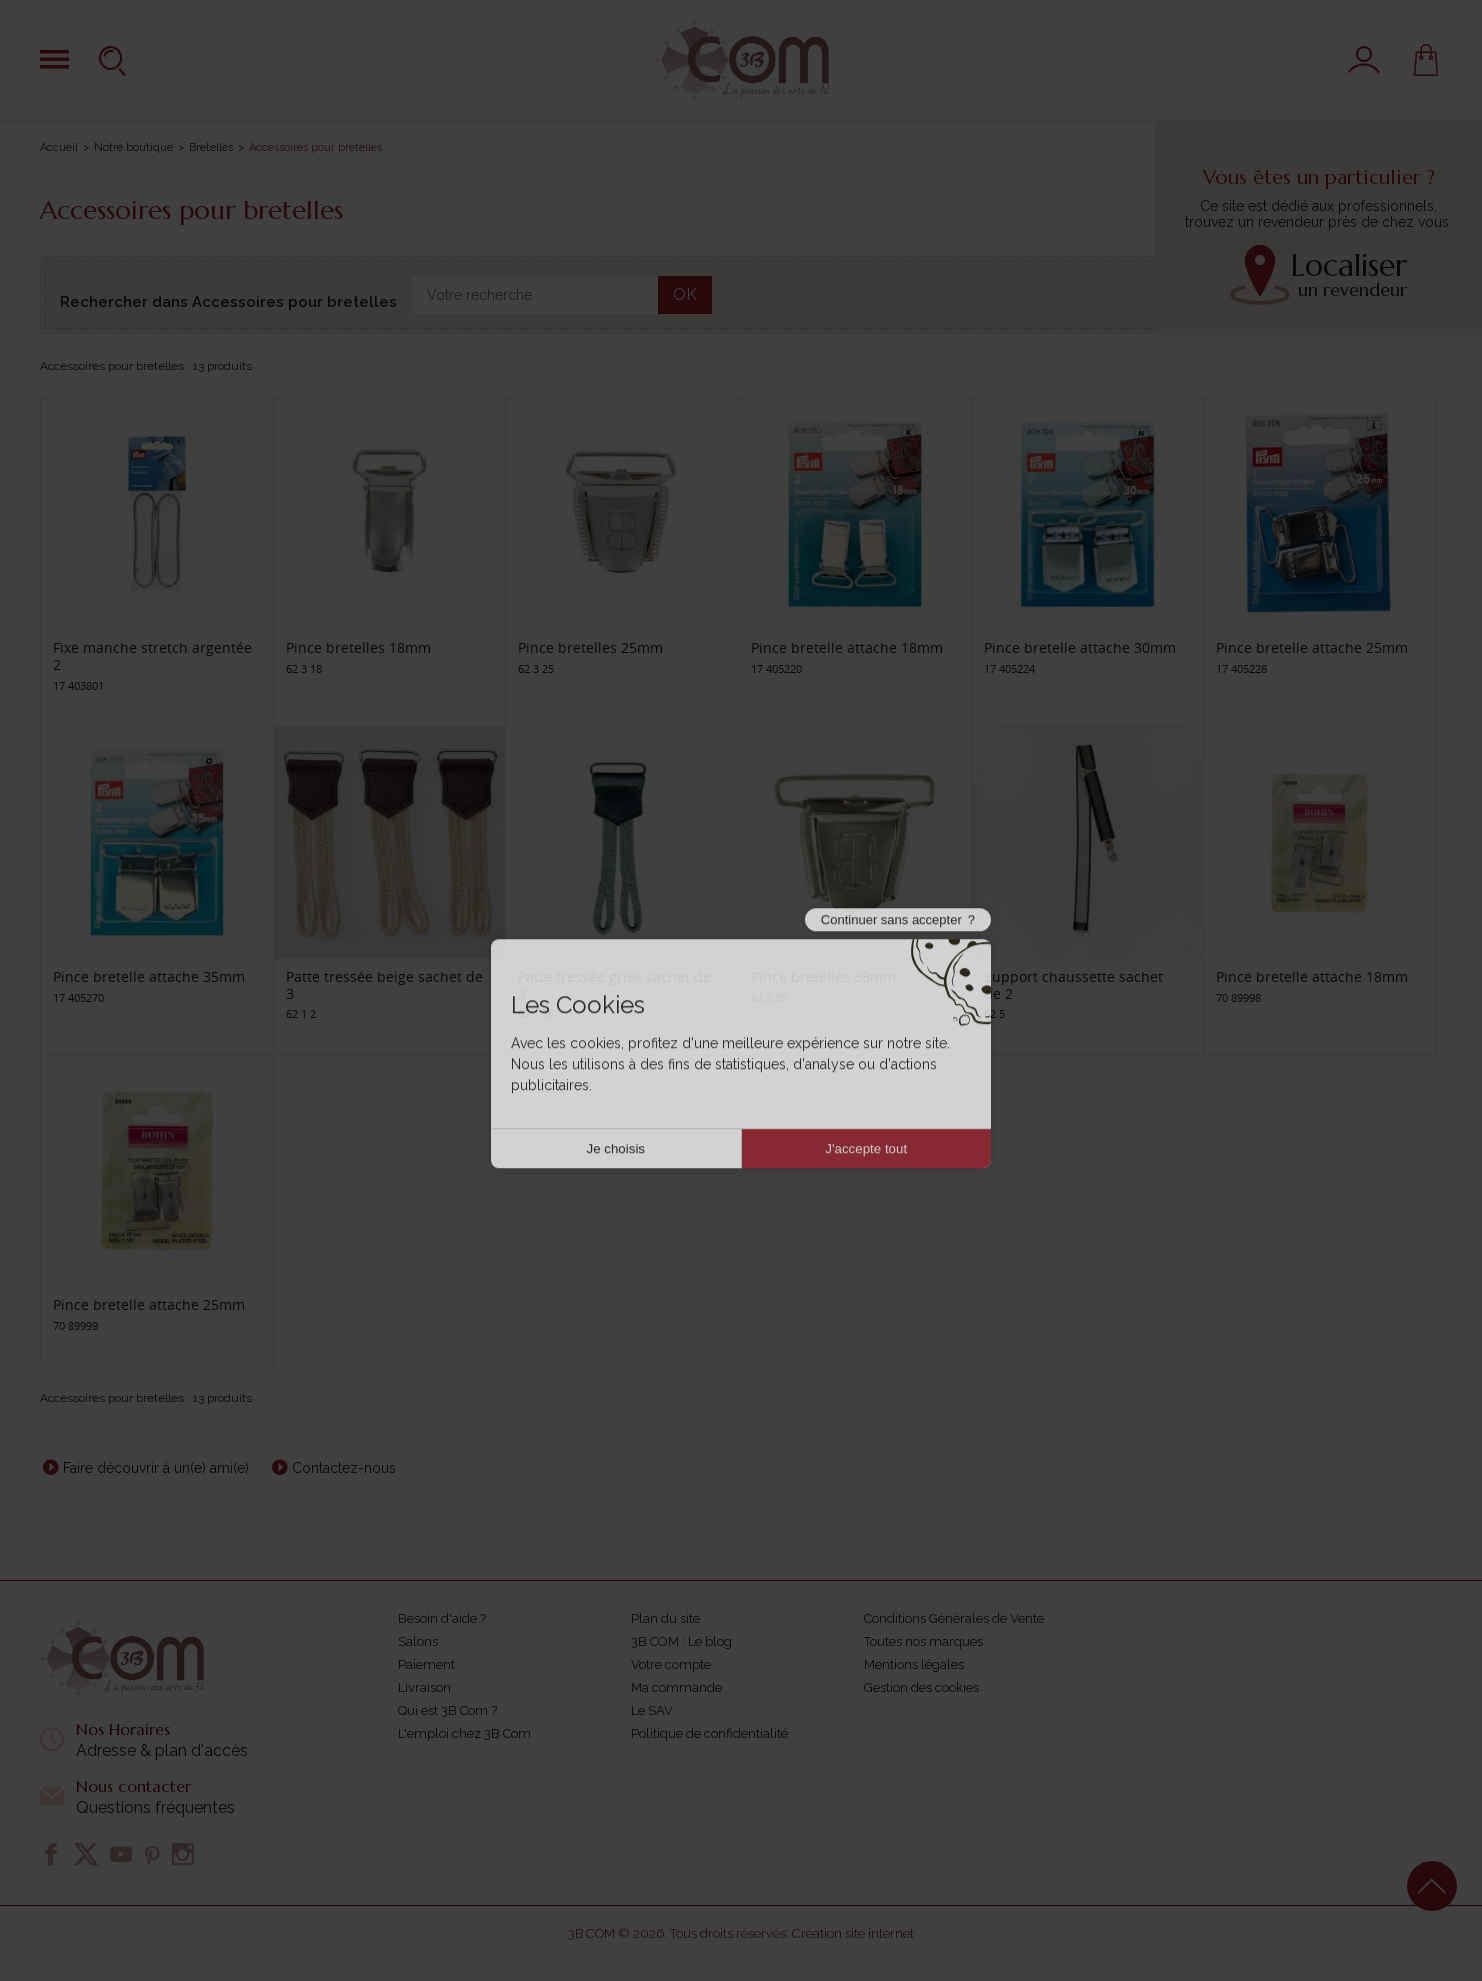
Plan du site (665, 1618)
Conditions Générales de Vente (954, 1618)
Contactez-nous (344, 1468)
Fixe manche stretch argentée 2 (152, 656)
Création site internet (853, 1933)
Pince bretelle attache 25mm (1312, 647)
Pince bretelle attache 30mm (1080, 647)
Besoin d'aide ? (442, 1618)
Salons (418, 1641)
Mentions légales (914, 1664)
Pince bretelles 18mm (358, 647)
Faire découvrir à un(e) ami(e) (156, 1468)
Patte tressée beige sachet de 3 (384, 985)
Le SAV (652, 1710)
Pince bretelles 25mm (590, 647)
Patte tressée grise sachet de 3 (614, 985)
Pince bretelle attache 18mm (847, 647)
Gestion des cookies (921, 1687)
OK (685, 294)
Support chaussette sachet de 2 (1073, 985)
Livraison (424, 1687)
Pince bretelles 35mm (823, 976)
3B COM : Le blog (681, 1641)
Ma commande (676, 1687)
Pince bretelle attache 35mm (149, 976)
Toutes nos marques (923, 1641)
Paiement (426, 1664)
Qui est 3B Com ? (447, 1710)
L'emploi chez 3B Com (464, 1733)
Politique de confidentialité (709, 1733)
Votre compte (671, 1664)
